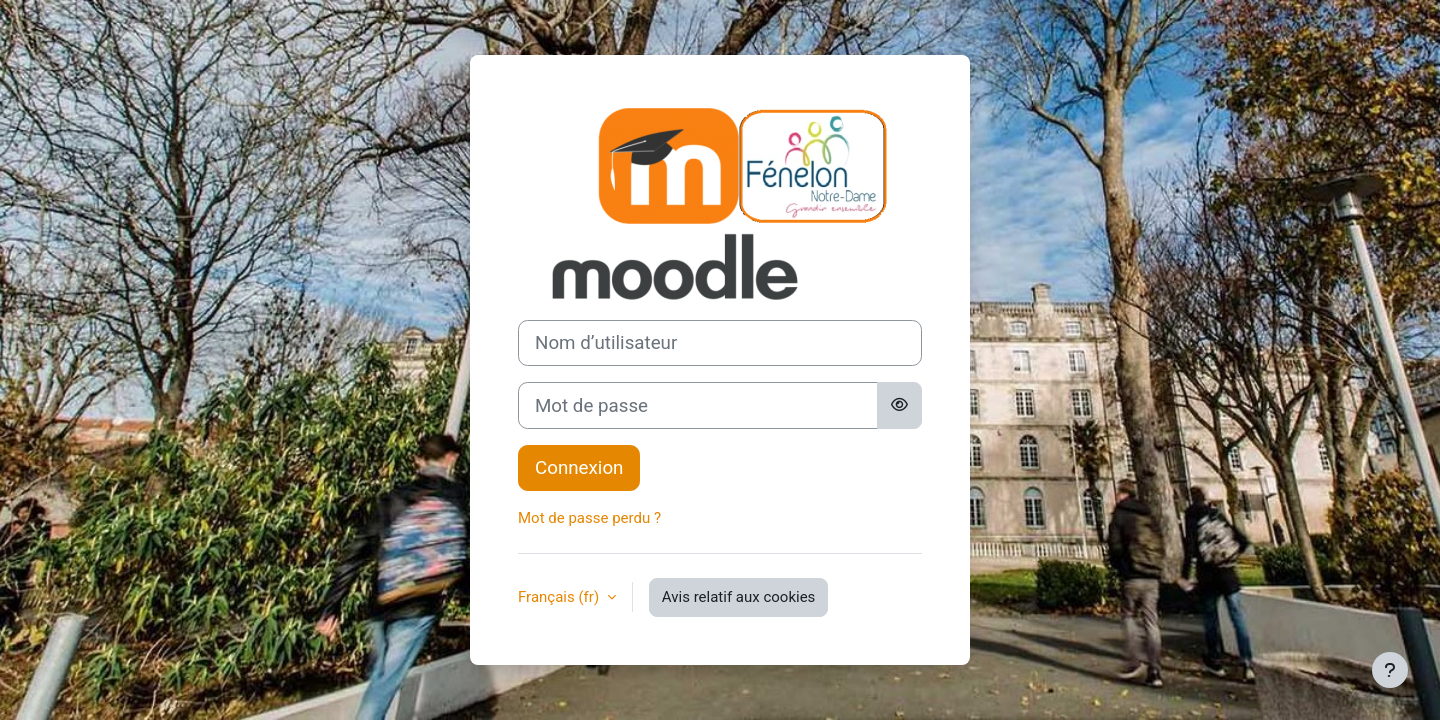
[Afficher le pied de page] (1390, 670)
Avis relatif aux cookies (739, 597)
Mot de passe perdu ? (589, 518)
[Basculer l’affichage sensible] (899, 405)
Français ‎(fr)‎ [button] (560, 597)
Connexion (579, 468)
